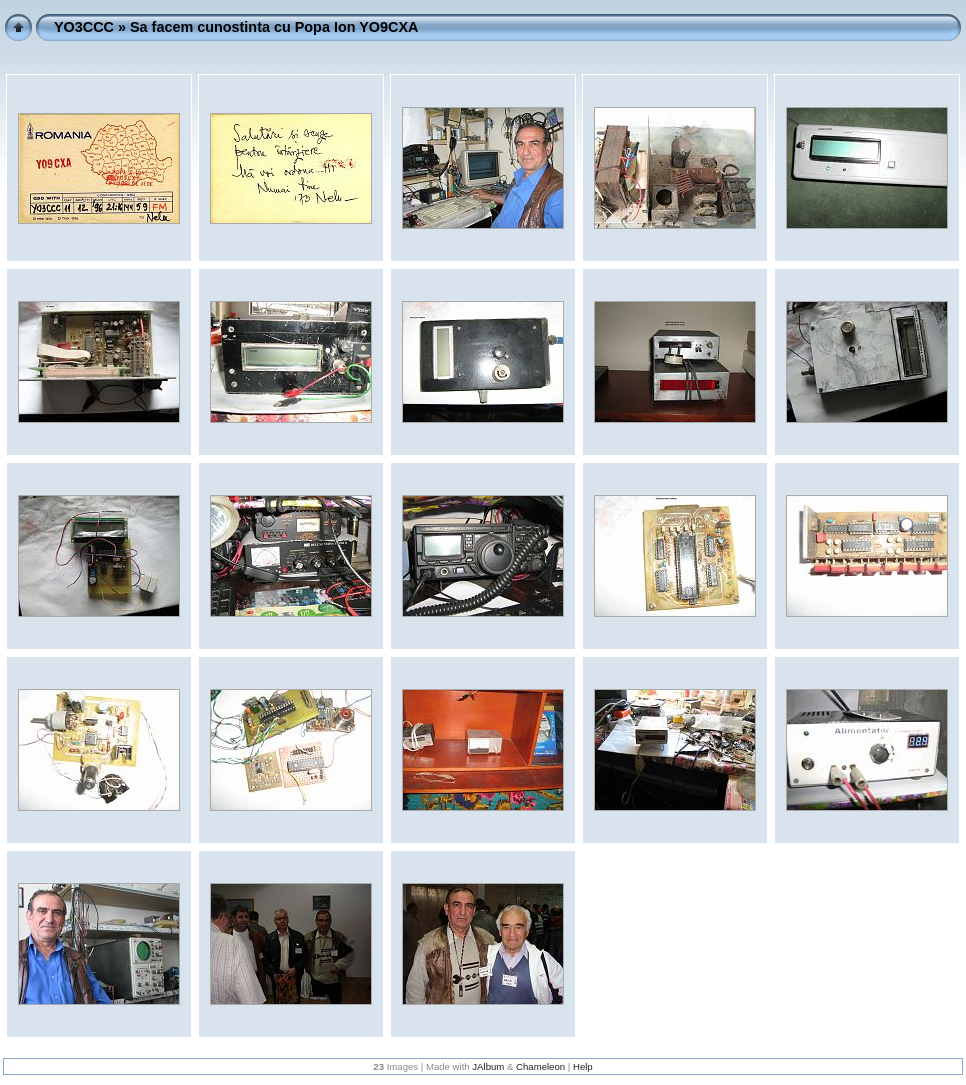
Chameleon (540, 1066)
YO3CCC (84, 27)
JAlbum (488, 1066)
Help (583, 1066)
